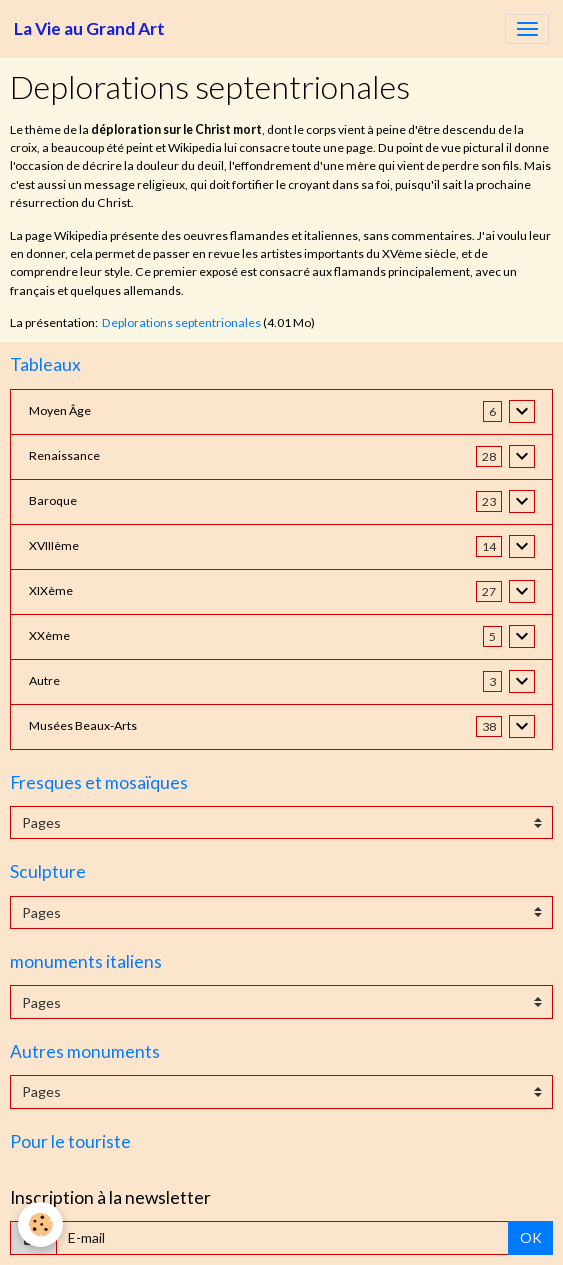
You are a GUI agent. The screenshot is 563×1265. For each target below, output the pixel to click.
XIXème (51, 590)
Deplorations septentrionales (181, 322)
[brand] (89, 29)
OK (531, 1237)
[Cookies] (40, 1224)
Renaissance (64, 455)
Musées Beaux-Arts (83, 725)
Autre (44, 680)
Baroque (53, 500)
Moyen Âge (60, 410)
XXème (49, 635)
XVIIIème (54, 545)
